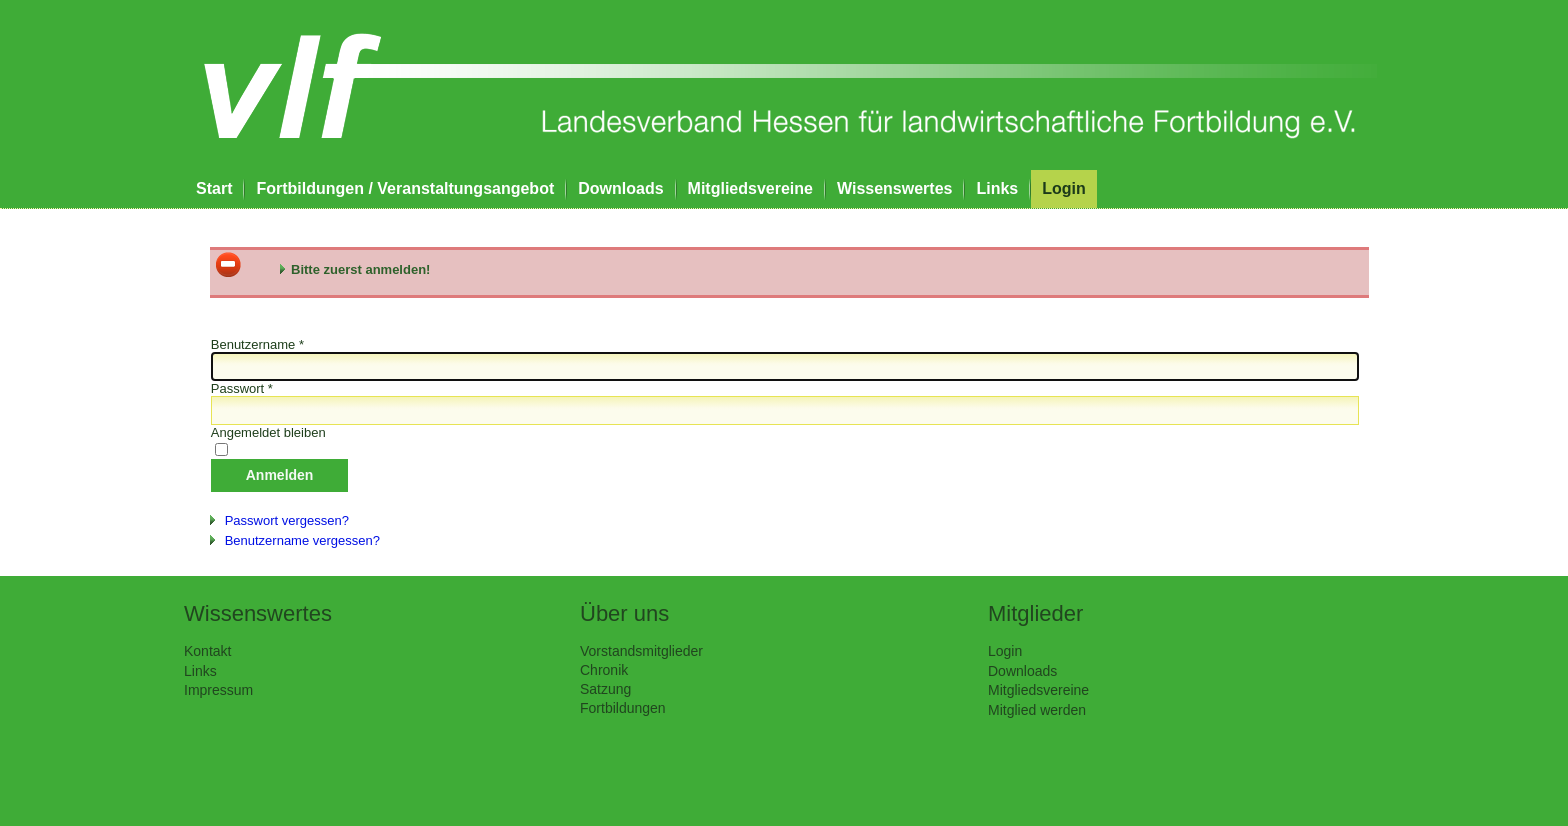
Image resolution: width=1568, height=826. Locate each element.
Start (214, 188)
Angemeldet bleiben (268, 432)
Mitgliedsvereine (750, 188)
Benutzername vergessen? (302, 540)
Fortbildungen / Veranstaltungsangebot (405, 188)
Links (997, 188)
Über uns (624, 613)
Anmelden (280, 475)
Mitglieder (1035, 613)
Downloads (620, 188)
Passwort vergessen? (287, 520)
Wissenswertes (894, 188)
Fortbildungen (623, 708)
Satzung (605, 689)
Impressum (218, 690)
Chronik (604, 670)
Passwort (242, 388)
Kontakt (207, 651)
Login (1064, 188)
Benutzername (257, 344)
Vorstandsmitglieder (641, 651)
